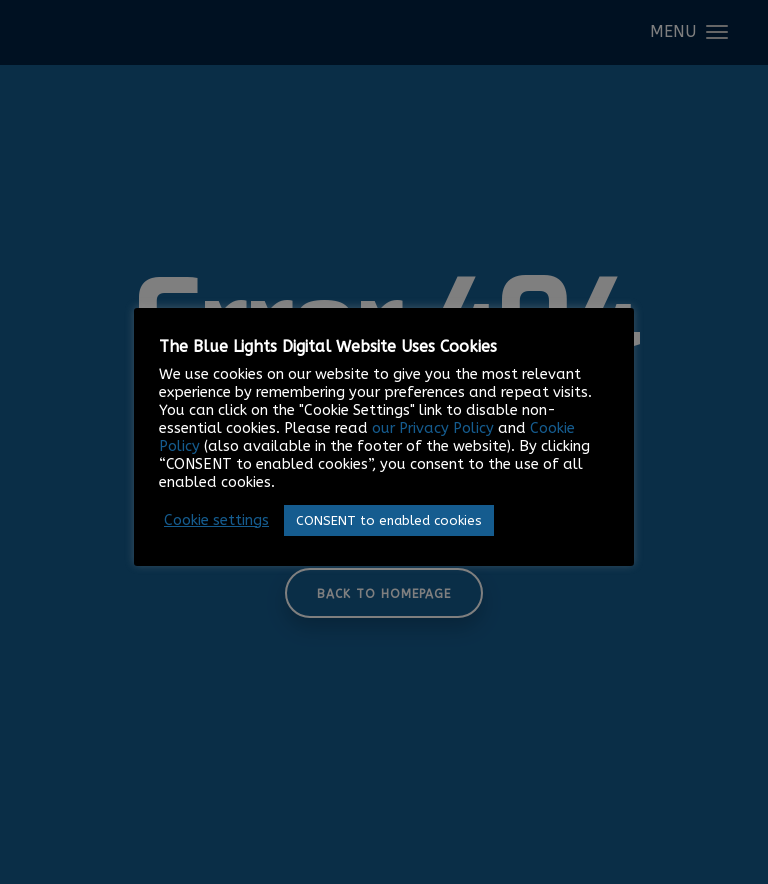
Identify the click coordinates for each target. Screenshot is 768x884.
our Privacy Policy (433, 428)
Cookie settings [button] (216, 520)
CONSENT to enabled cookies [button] (389, 520)
